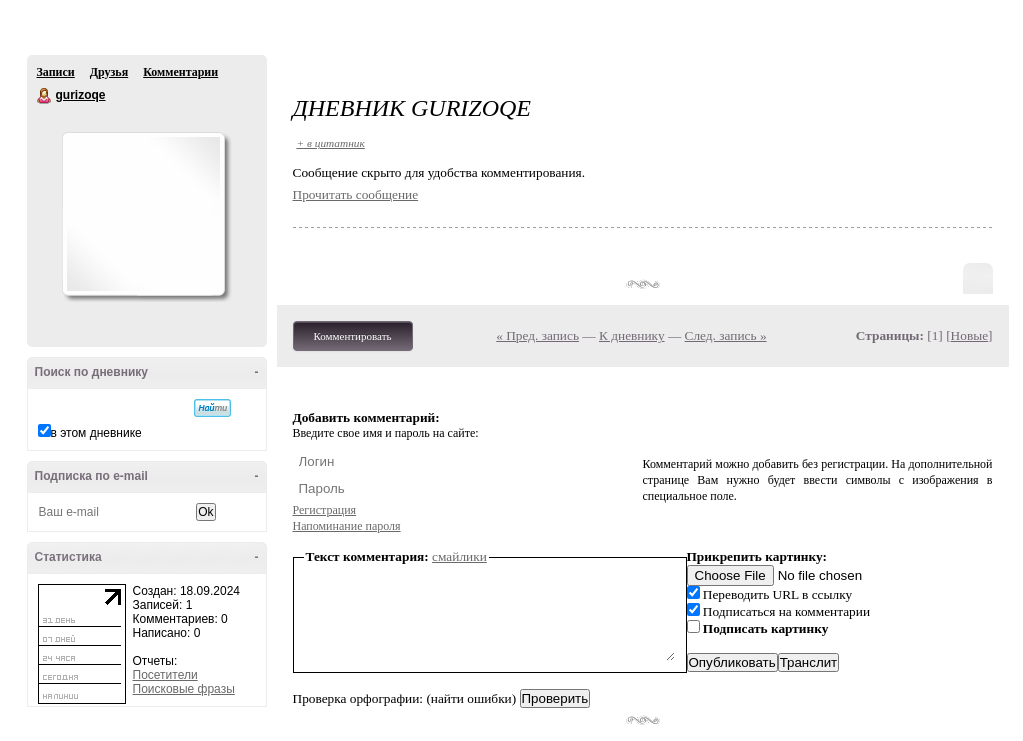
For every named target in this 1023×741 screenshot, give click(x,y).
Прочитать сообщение (356, 194)
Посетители (165, 675)
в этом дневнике (96, 433)
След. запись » (726, 335)
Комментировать (353, 336)
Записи (56, 72)
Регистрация (325, 510)
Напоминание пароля (347, 526)
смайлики (459, 556)
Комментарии (180, 72)
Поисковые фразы (184, 689)
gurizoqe (45, 96)
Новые (969, 335)
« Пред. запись (537, 335)
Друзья (109, 72)
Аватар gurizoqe (143, 214)
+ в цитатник (331, 143)
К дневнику (632, 335)
